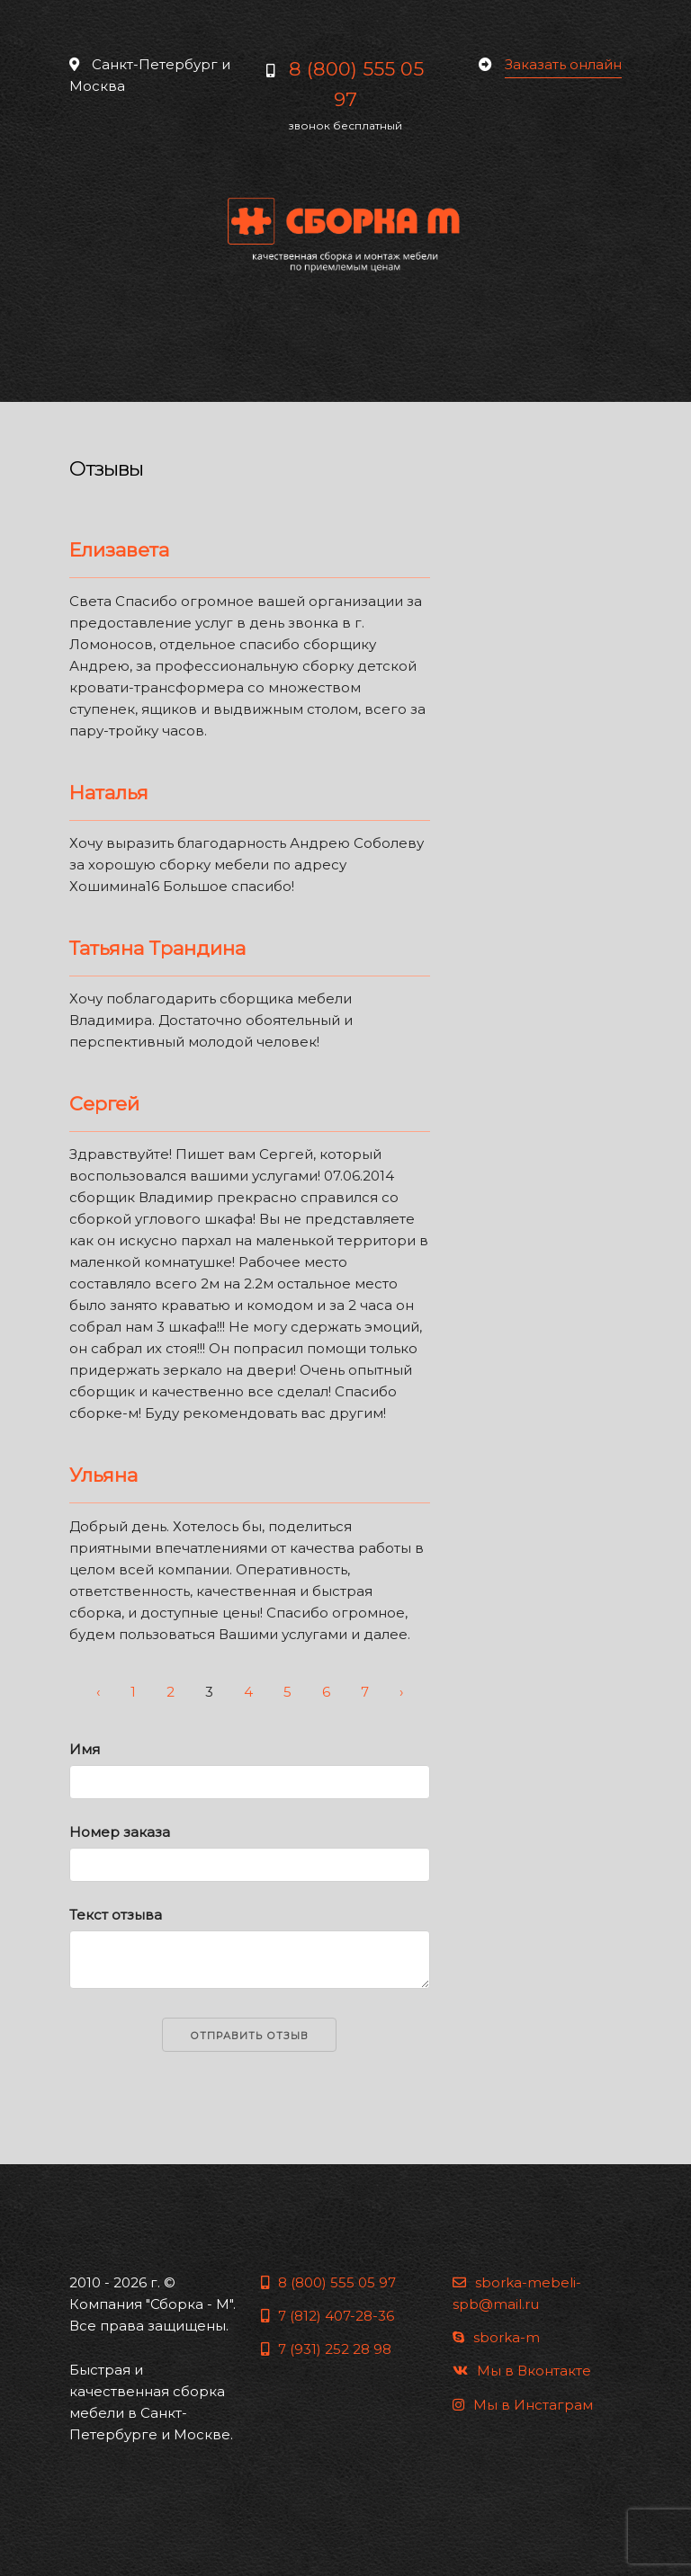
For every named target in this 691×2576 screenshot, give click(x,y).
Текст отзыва (115, 1914)
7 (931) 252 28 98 (326, 2349)
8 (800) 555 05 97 (328, 2282)
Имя (84, 1749)
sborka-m (496, 2337)
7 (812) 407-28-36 (327, 2315)
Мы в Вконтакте (522, 2370)
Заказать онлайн (563, 64)
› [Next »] (401, 1691)
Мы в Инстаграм (523, 2404)
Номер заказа (119, 1832)
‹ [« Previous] (98, 1691)
